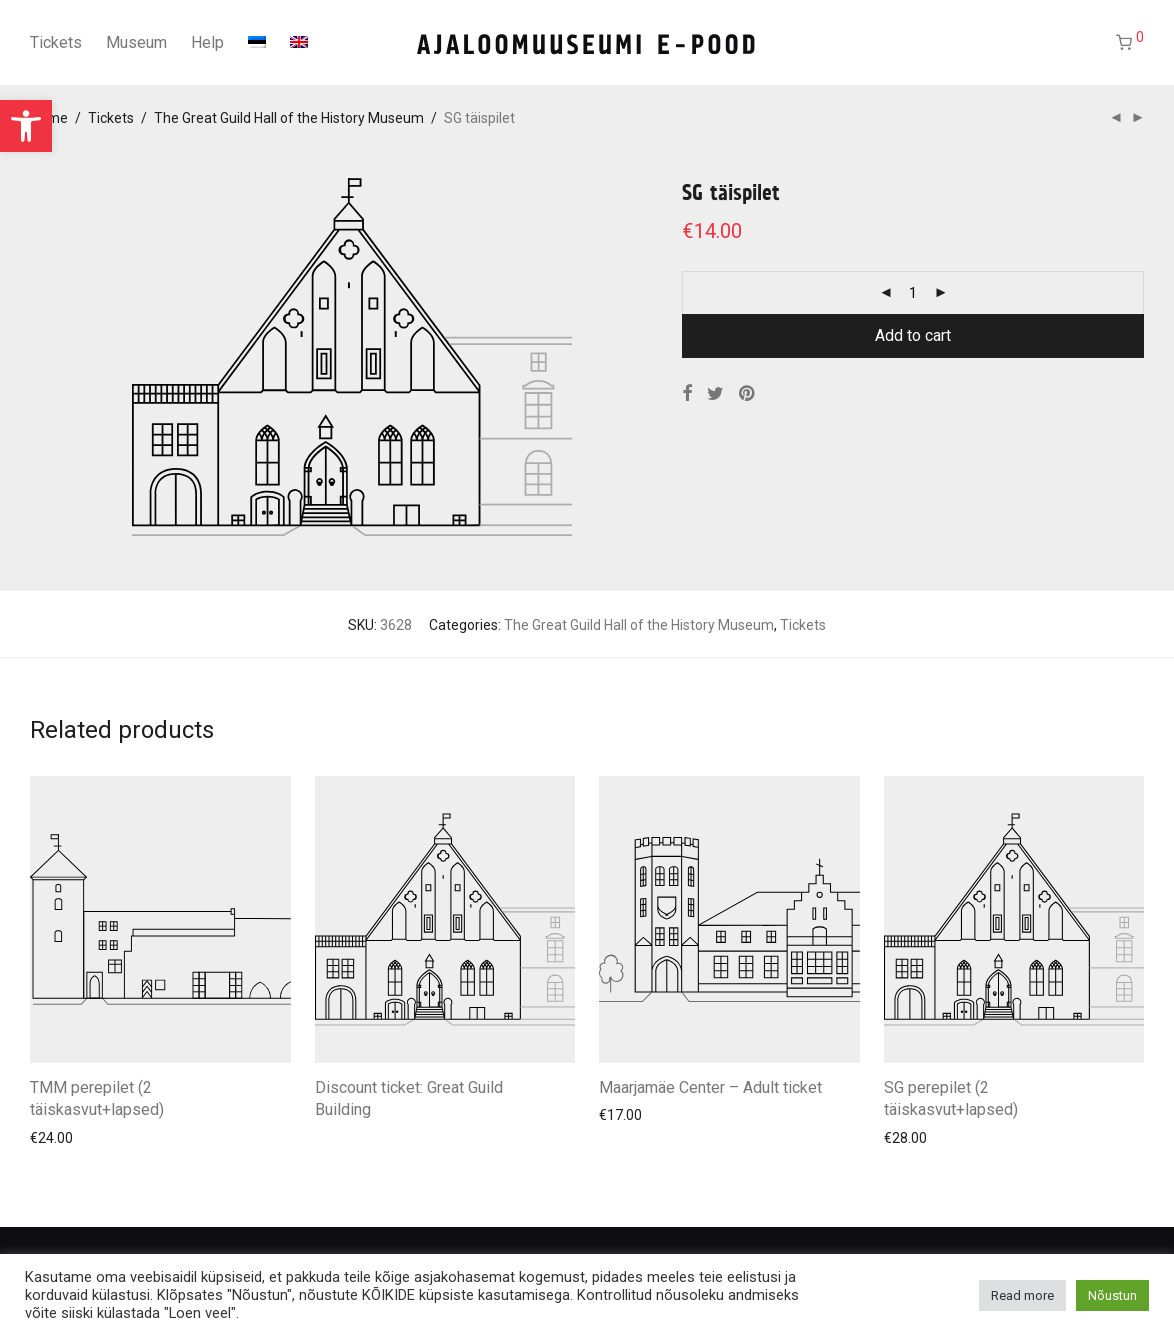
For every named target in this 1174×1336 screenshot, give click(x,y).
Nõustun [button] (1112, 1295)
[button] (26, 126)
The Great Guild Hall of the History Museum (289, 118)
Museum (136, 42)
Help (207, 42)
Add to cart (913, 335)
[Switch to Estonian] (257, 43)
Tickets (56, 42)
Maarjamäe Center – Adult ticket (710, 1087)
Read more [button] (1022, 1295)
